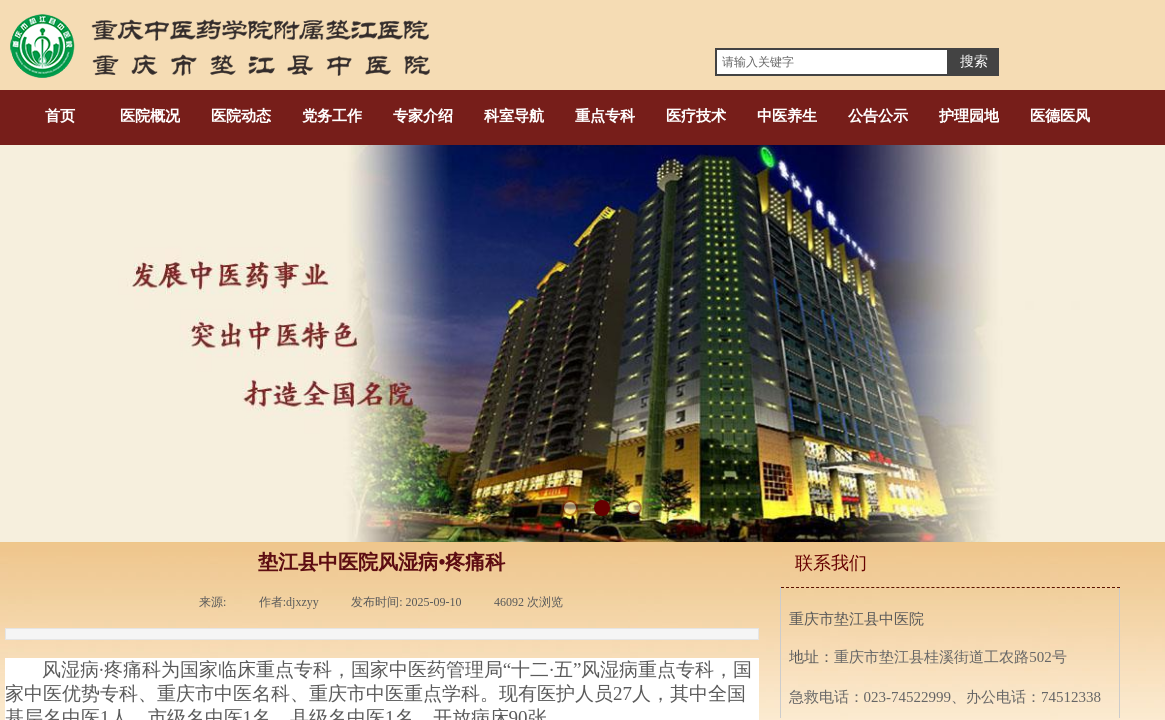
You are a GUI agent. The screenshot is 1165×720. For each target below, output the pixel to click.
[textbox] (832, 62)
